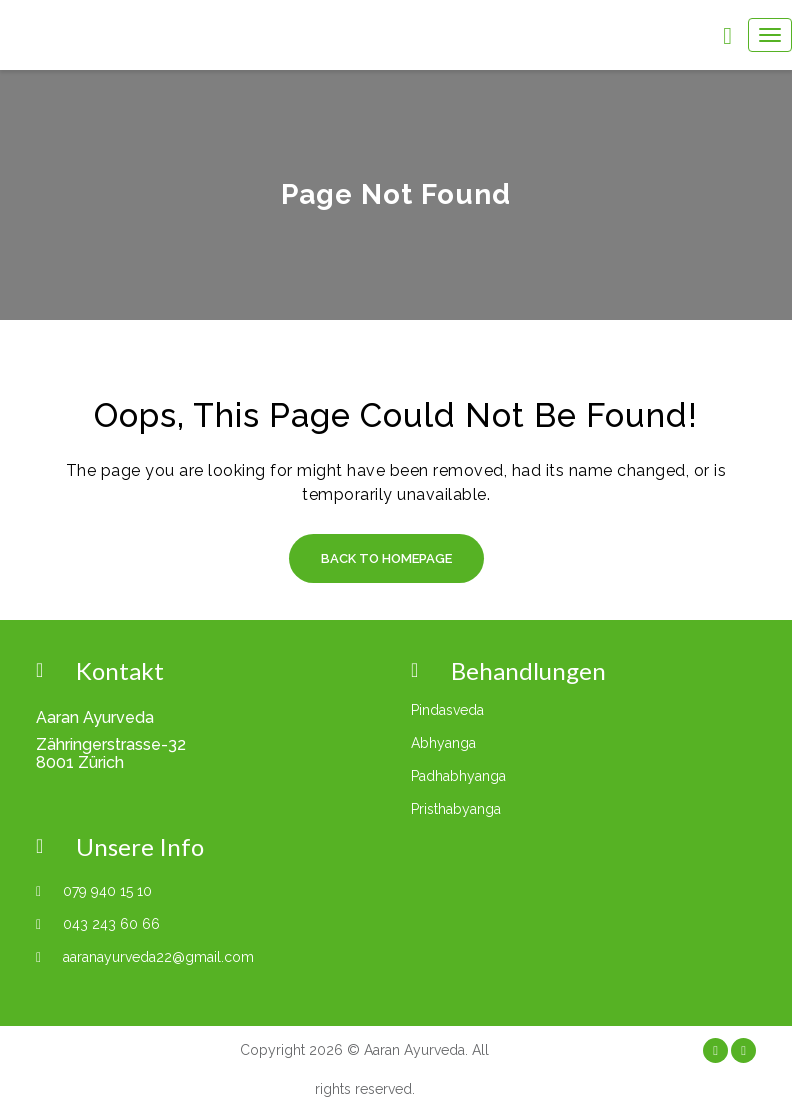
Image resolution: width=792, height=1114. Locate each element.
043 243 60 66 (111, 924)
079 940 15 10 (107, 891)
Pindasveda (447, 710)
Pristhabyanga (456, 809)
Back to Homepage (386, 558)
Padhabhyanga (458, 776)
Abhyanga (443, 743)
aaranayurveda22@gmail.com (158, 957)
